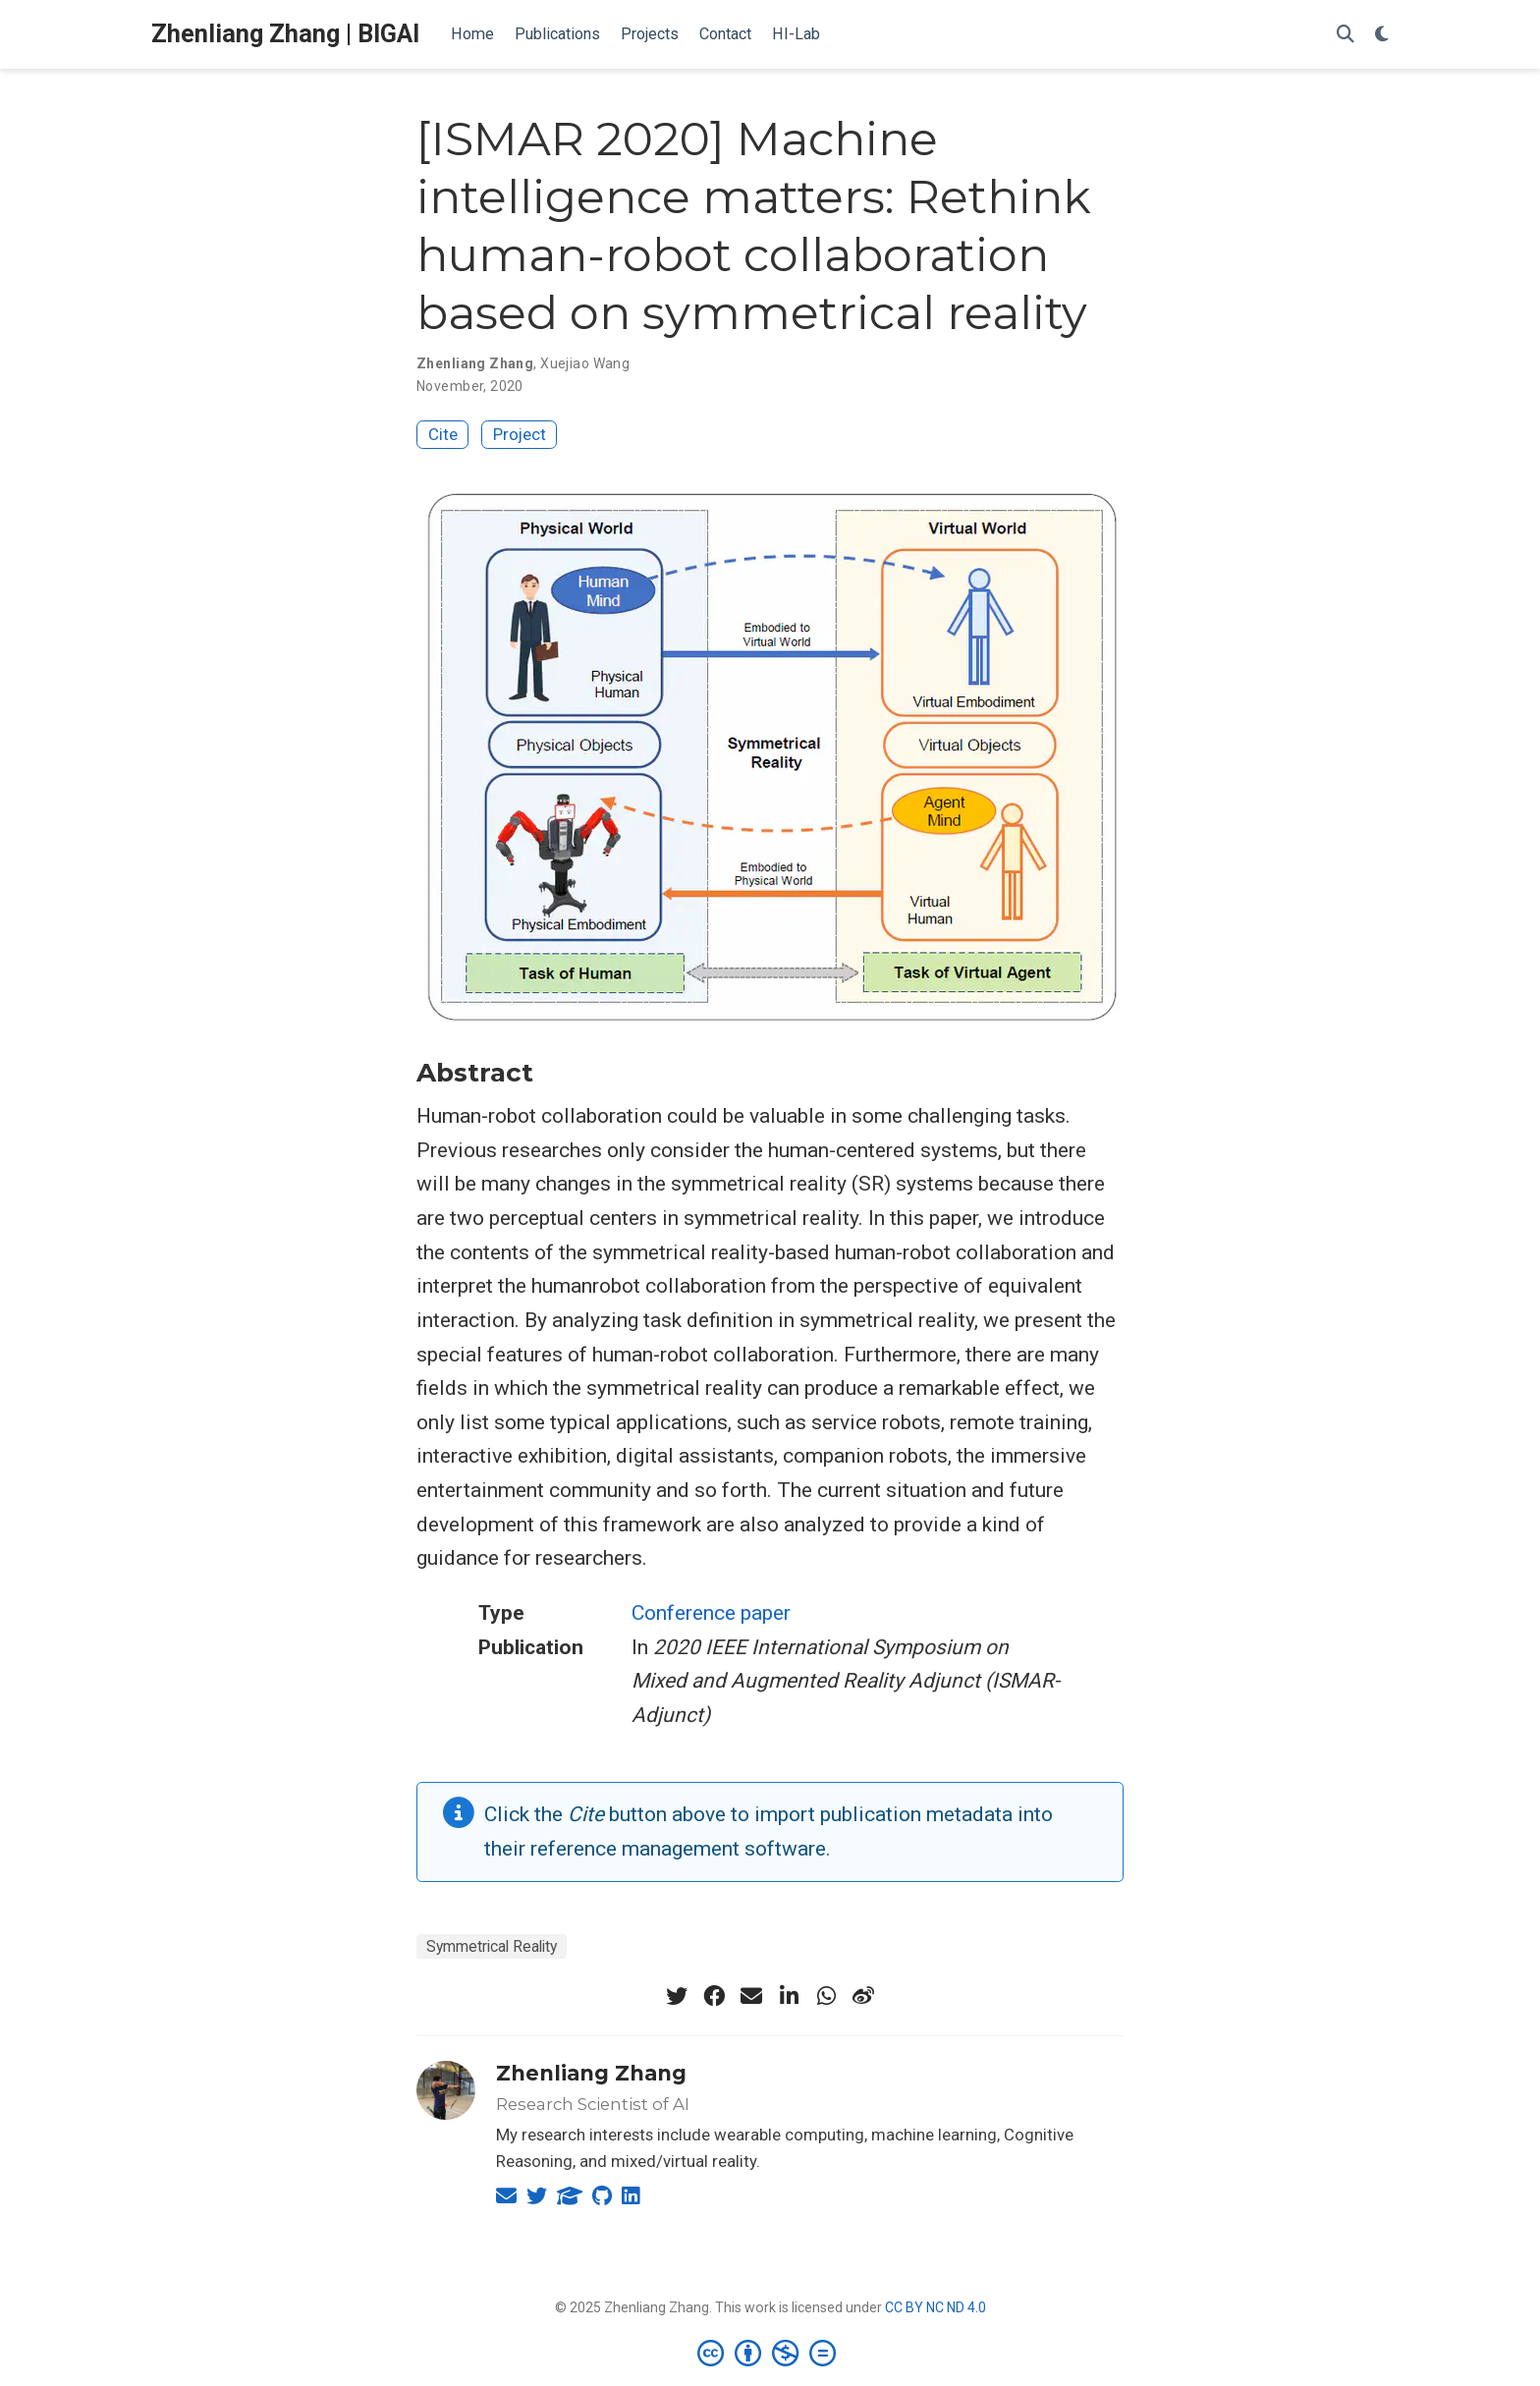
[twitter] (676, 1996)
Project (519, 434)
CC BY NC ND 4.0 (935, 2307)
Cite (443, 434)
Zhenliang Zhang (591, 2073)
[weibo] (863, 1996)
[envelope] (751, 1996)
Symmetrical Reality (491, 1946)
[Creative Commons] (770, 2352)
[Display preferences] (1382, 35)
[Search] (1345, 35)
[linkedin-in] (788, 1996)
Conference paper (711, 1613)
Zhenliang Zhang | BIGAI (285, 34)
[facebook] (714, 1996)
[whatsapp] (826, 1996)
